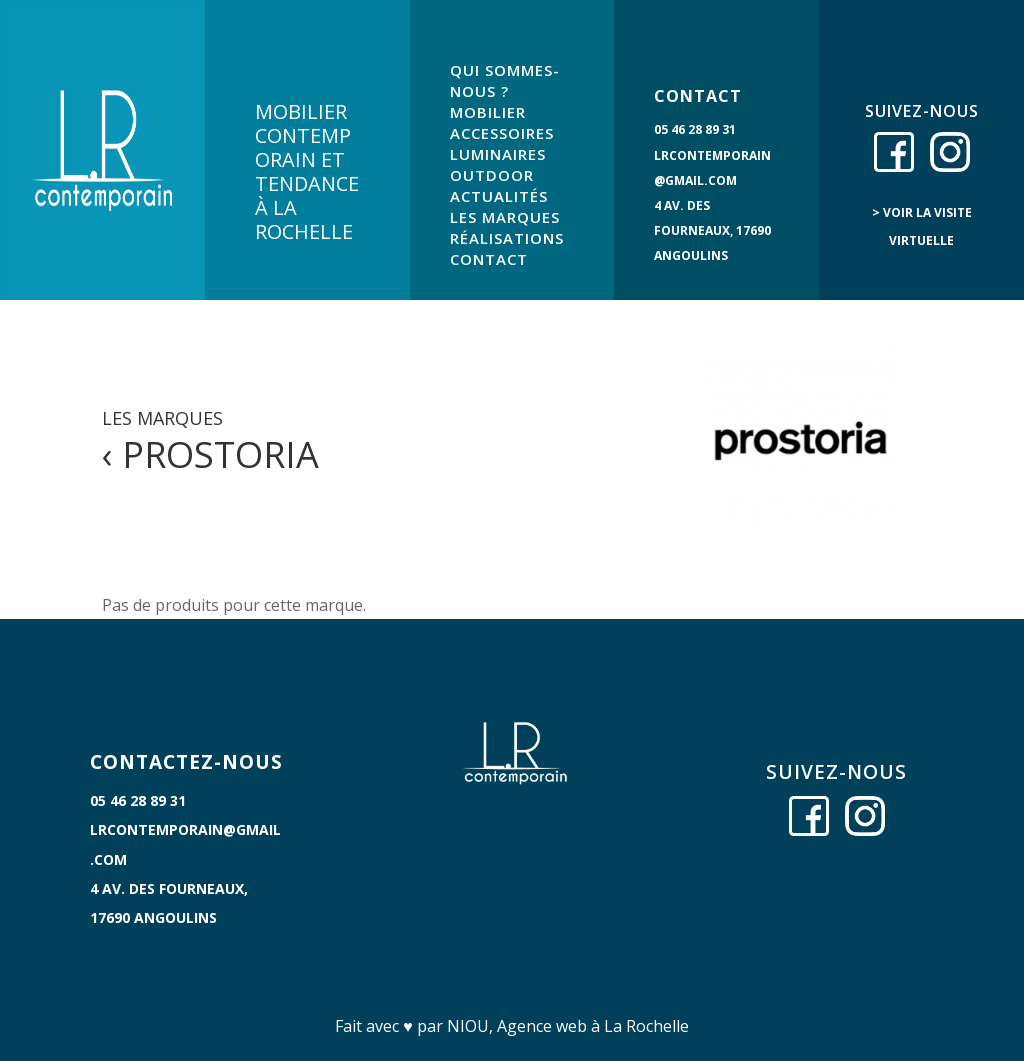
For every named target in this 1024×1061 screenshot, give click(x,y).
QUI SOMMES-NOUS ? (505, 80)
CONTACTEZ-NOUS (186, 762)
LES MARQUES (505, 217)
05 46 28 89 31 (695, 129)
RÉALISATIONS (507, 238)
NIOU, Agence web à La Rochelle (568, 1026)
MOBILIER (488, 112)
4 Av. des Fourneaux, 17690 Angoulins (712, 230)
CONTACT (489, 259)
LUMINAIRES (498, 154)
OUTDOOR (492, 175)
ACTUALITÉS (499, 196)
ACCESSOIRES (502, 133)
